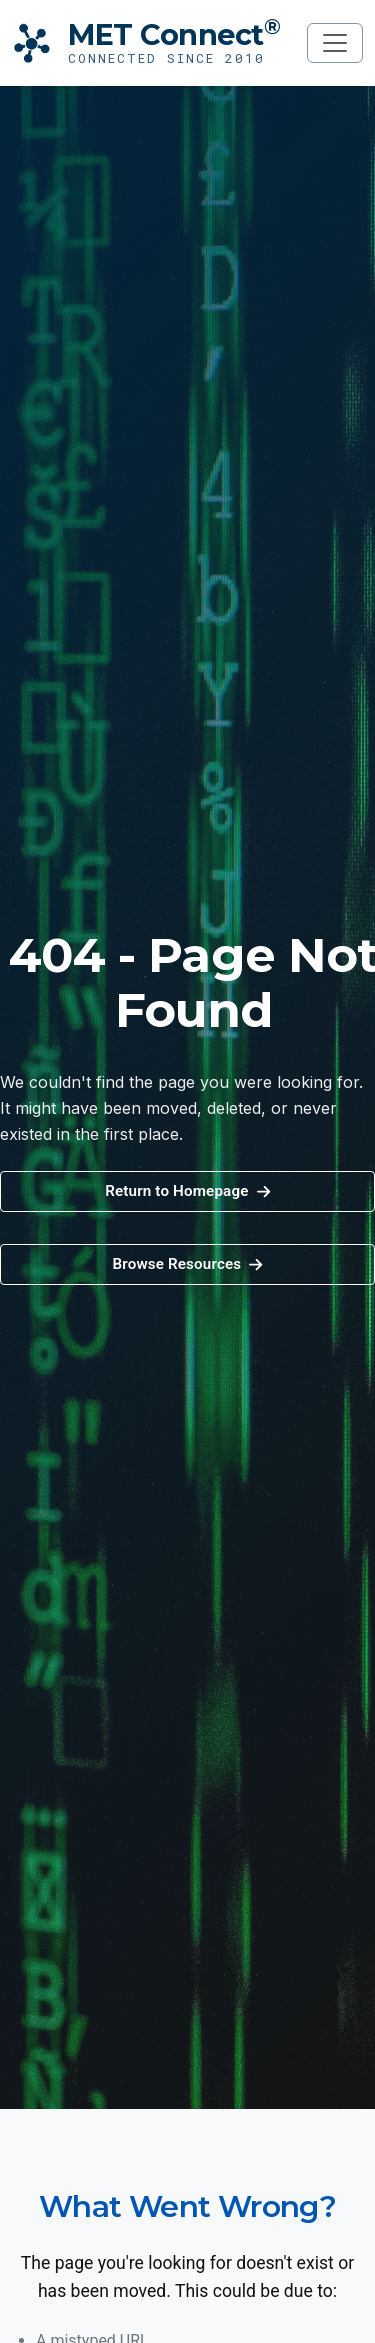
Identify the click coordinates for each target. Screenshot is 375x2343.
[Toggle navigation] (335, 43)
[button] (187, 1264)
